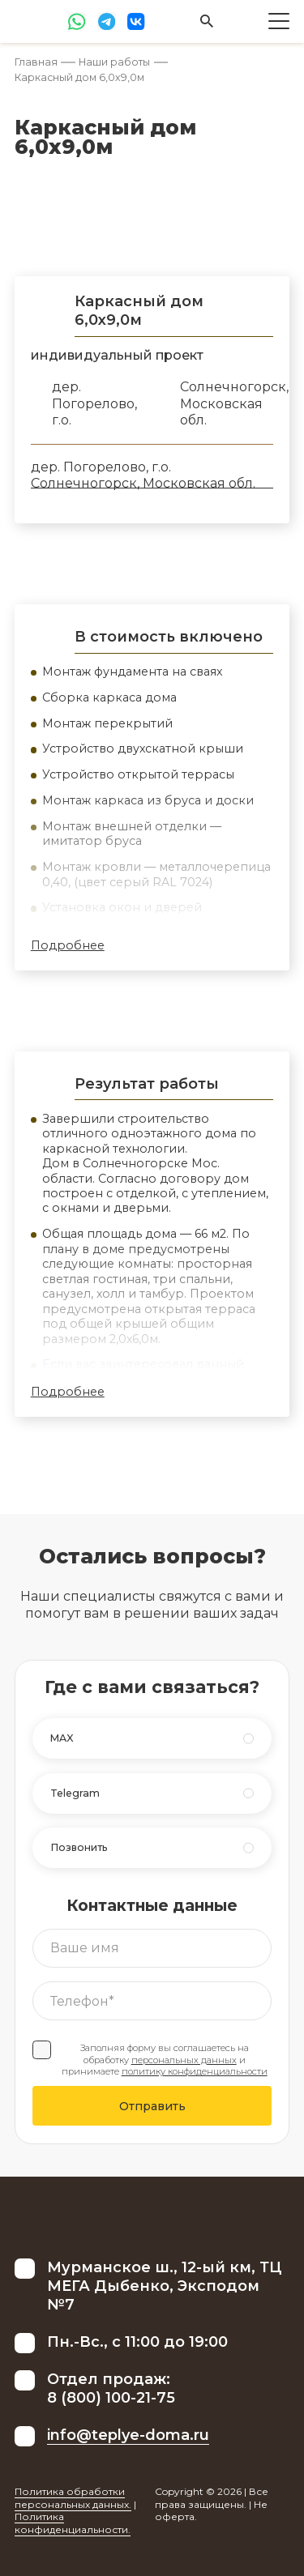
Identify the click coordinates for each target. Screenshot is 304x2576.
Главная (36, 62)
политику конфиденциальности (195, 2071)
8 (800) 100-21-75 (111, 2398)
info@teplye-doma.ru (128, 2435)
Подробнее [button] (68, 945)
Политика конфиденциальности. (73, 2522)
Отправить (152, 2106)
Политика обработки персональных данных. (73, 2497)
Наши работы (114, 62)
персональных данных (184, 2060)
